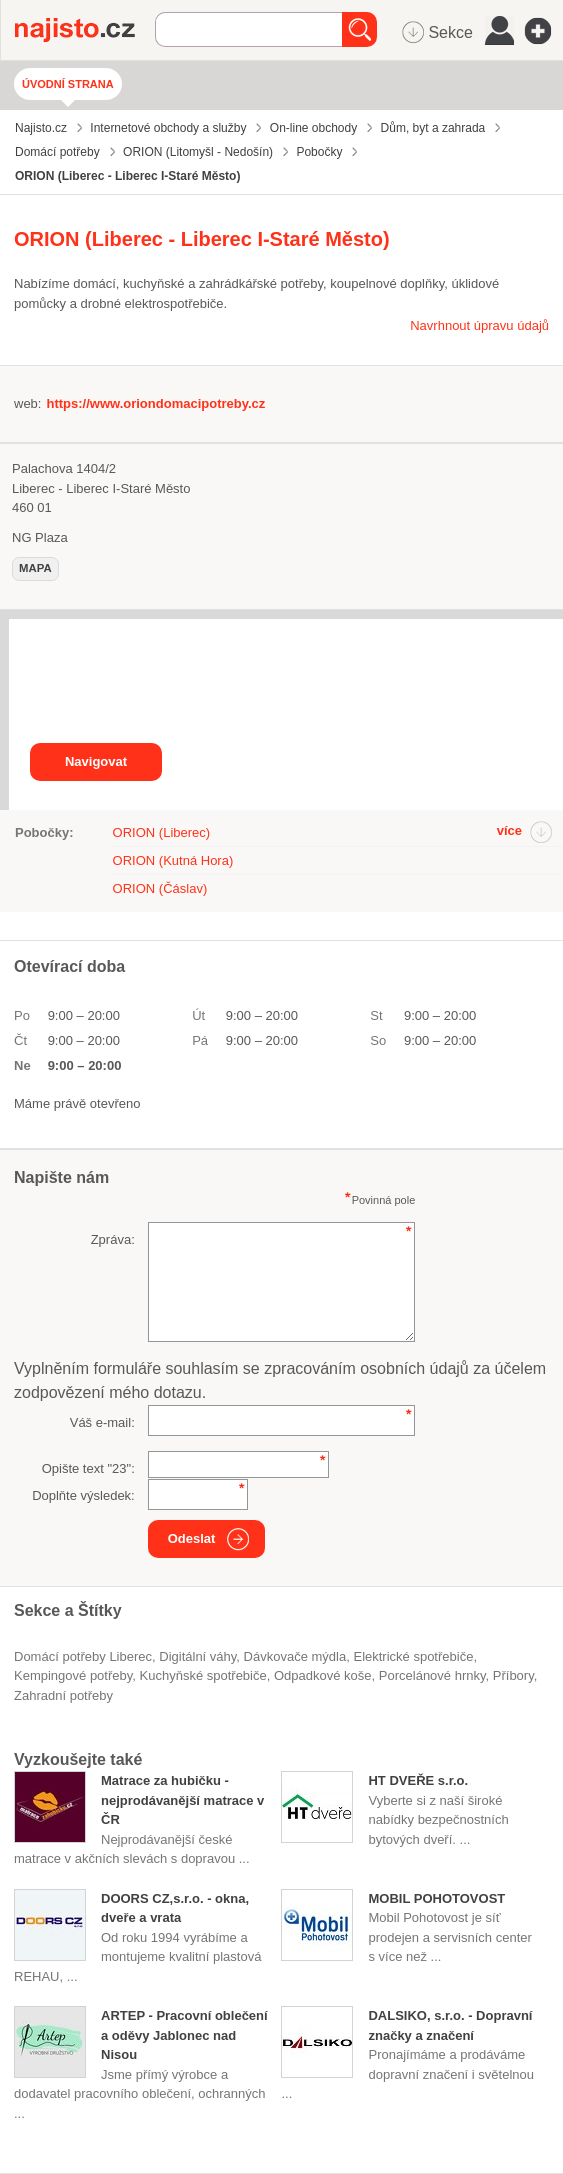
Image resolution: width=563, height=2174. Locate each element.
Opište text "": (88, 1468)
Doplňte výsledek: (83, 1495)
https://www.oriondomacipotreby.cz (155, 403)
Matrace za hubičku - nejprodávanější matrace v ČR (182, 1800)
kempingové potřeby (73, 1675)
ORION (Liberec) (162, 832)
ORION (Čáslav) (160, 888)
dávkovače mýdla (295, 1656)
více (509, 830)
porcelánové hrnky (432, 1675)
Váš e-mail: (102, 1422)
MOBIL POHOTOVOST (436, 1898)
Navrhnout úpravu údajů (479, 325)
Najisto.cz (85, 30)
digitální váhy (197, 1656)
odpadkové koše (323, 1675)
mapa (35, 568)
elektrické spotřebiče (413, 1656)
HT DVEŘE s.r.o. (418, 1780)
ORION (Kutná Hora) (173, 860)
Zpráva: (113, 1239)
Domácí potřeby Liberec (83, 1656)
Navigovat (96, 761)
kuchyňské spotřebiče (203, 1675)
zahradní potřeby (63, 1695)
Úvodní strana (68, 84)
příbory (513, 1675)
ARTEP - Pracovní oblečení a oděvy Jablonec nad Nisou (184, 2035)
